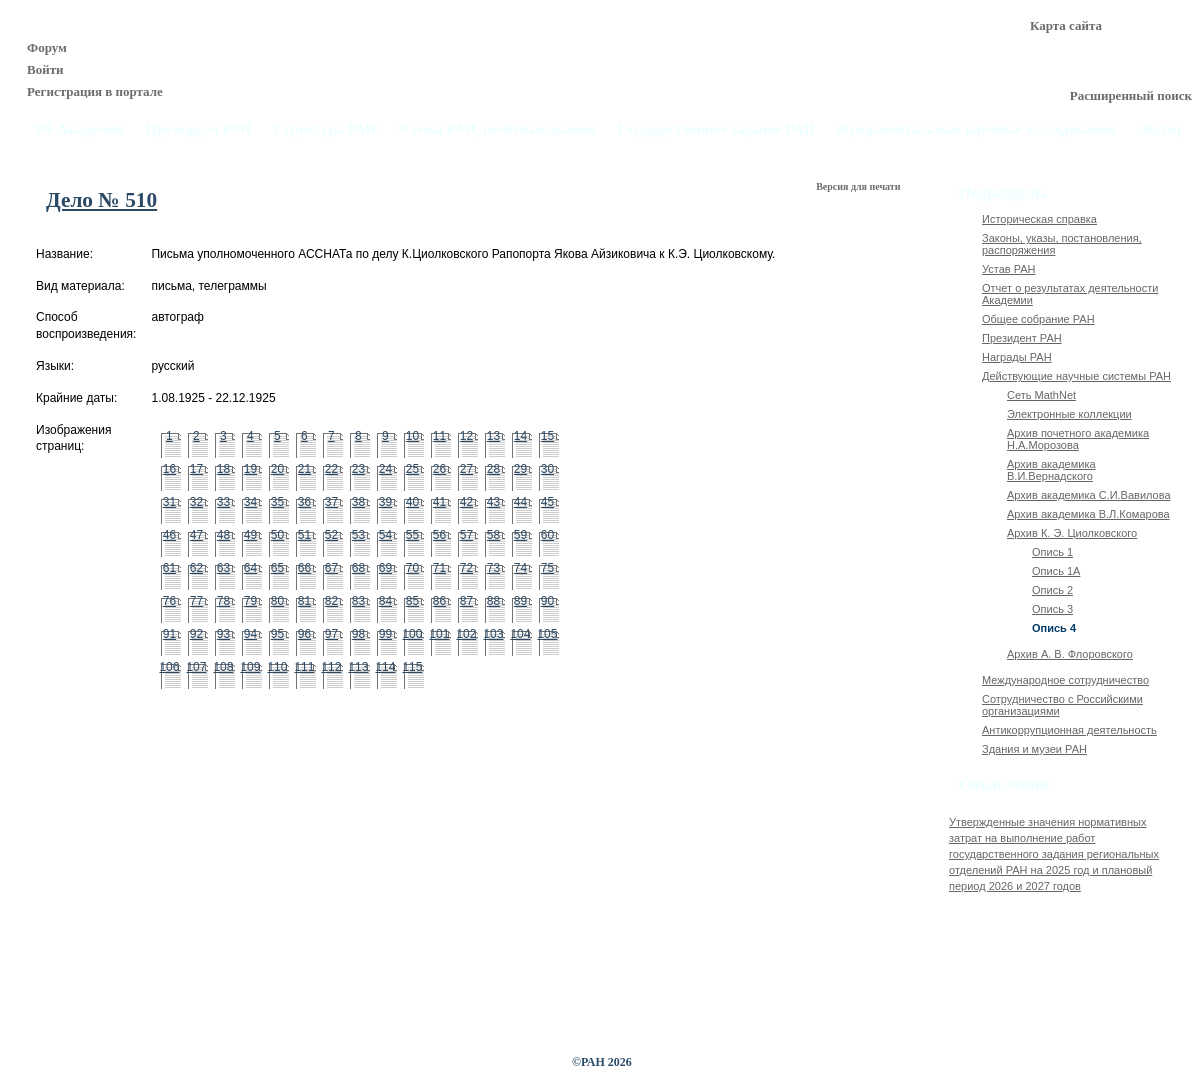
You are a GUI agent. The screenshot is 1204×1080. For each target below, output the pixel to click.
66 (304, 568)
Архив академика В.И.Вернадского (1051, 470)
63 (223, 568)
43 (493, 502)
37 (331, 502)
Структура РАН (325, 129)
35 (277, 502)
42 (466, 502)
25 (412, 469)
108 (223, 667)
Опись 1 (1052, 552)
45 (547, 502)
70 (412, 568)
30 (547, 469)
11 (439, 436)
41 (439, 502)
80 (277, 601)
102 (466, 634)
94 (250, 634)
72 (466, 568)
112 (331, 667)
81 (304, 601)
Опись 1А (1056, 571)
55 (412, 535)
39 (385, 502)
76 (169, 601)
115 (412, 667)
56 (439, 535)
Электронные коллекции (1069, 414)
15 (547, 436)
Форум (47, 47)
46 (169, 535)
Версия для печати (859, 186)
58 (493, 535)
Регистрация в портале (95, 91)
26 (439, 469)
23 (358, 469)
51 (304, 535)
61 (169, 568)
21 (304, 469)
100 (412, 634)
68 (358, 568)
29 (520, 469)
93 (223, 634)
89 (520, 601)
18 (223, 469)
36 (304, 502)
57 (466, 535)
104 (520, 634)
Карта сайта (1066, 25)
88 (493, 601)
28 (493, 469)
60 (547, 535)
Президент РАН (1022, 338)
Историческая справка (1039, 219)
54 (385, 535)
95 (277, 634)
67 (331, 568)
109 (250, 667)
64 (250, 568)
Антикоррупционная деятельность (1069, 730)
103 (493, 634)
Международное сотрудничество (1065, 680)
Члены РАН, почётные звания (497, 129)
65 (277, 568)
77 (196, 601)
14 (520, 436)
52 (331, 535)
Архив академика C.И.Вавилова (1089, 495)
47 (196, 535)
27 (466, 469)
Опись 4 (1054, 628)
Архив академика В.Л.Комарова (1088, 514)
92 (196, 634)
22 (331, 469)
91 (169, 634)
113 (358, 667)
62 (196, 568)
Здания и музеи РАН (1034, 749)
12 (466, 436)
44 (520, 502)
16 (169, 469)
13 (493, 436)
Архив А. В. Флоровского (1070, 654)
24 (385, 469)
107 (196, 667)
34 (250, 502)
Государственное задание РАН (717, 129)
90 (547, 601)
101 (439, 634)
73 (493, 568)
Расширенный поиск (1131, 95)
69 (385, 568)
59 (520, 535)
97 (331, 634)
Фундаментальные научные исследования (976, 129)
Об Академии (79, 129)
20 (277, 469)
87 (466, 601)
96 (304, 634)
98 (358, 634)
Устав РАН (1009, 269)
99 (385, 634)
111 (304, 667)
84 (385, 601)
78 (223, 601)
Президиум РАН (198, 129)
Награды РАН (1017, 357)
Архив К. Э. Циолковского (1072, 533)
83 (358, 601)
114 (385, 667)
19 (250, 469)
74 (520, 568)
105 (547, 634)
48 (223, 535)
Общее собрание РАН (1038, 319)
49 (250, 535)
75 (547, 568)
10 (412, 436)
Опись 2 (1052, 590)
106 (169, 667)
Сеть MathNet (1041, 395)
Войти (45, 69)
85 (412, 601)
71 (439, 568)
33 (223, 502)
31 (169, 502)
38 (358, 502)
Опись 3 (1052, 609)
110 (277, 667)
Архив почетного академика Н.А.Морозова (1078, 439)
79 (250, 601)
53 (358, 535)
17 (196, 469)
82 (331, 601)
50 (277, 535)
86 (439, 601)
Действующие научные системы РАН (1076, 376)
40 (412, 502)
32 (196, 502)
